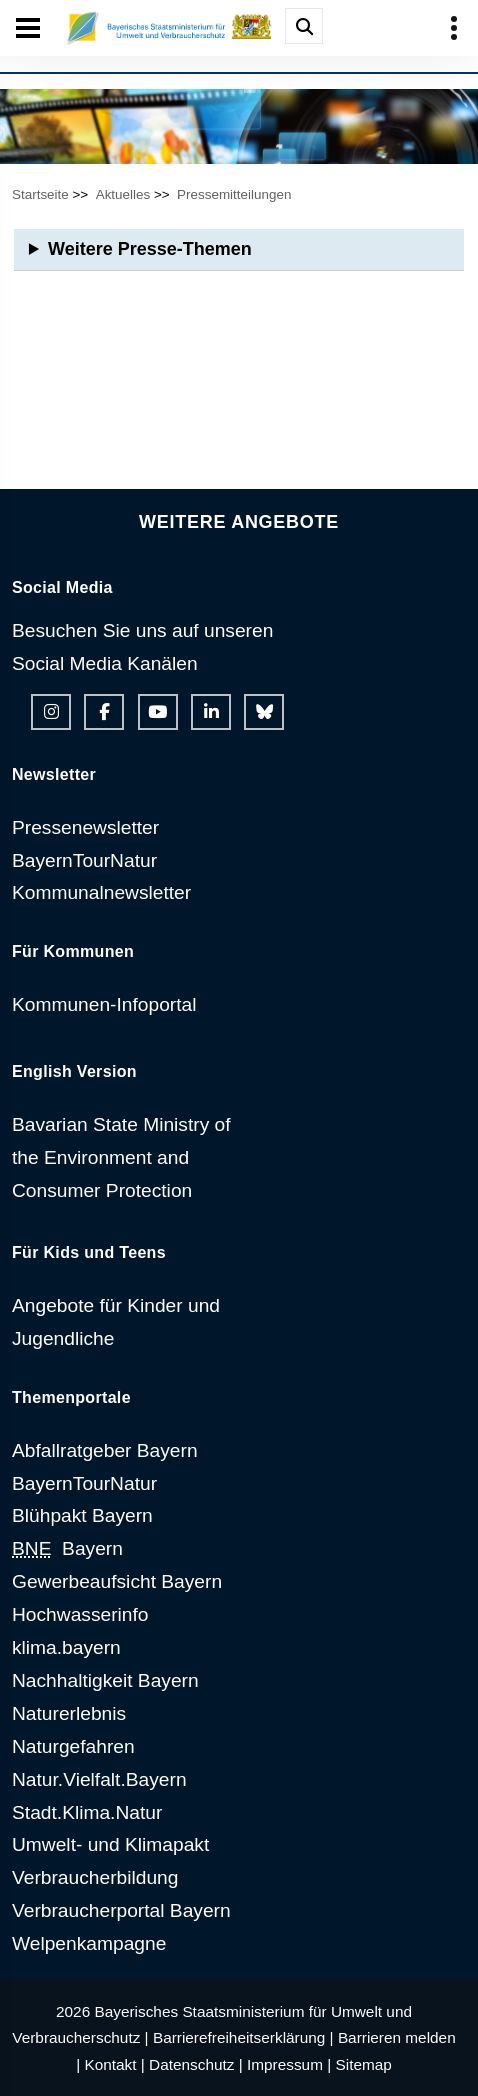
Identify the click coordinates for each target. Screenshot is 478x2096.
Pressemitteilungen (234, 194)
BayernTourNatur (84, 860)
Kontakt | (114, 2064)
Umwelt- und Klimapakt (110, 1844)
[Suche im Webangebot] (304, 26)
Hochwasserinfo (80, 1614)
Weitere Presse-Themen (150, 249)
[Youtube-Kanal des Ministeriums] (158, 712)
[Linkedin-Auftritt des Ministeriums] (211, 712)
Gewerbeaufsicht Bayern (117, 1581)
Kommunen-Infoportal (104, 1004)
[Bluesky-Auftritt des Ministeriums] (264, 712)
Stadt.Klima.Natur (87, 1812)
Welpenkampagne (89, 1943)
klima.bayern (66, 1647)
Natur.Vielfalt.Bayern (99, 1779)
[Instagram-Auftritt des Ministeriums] (51, 712)
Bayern (67, 1548)
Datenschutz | (196, 2064)
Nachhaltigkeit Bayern (105, 1680)
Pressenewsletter (85, 827)
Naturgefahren (73, 1746)
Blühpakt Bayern (82, 1515)
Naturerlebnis (69, 1713)
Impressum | (289, 2064)
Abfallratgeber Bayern (105, 1450)
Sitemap (363, 2064)
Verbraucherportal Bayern (121, 1910)
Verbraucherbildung (95, 1877)
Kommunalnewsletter (101, 892)
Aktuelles (123, 194)
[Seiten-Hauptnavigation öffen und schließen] (28, 28)
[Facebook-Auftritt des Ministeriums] (104, 712)
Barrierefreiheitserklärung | (243, 2037)
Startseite (40, 194)
